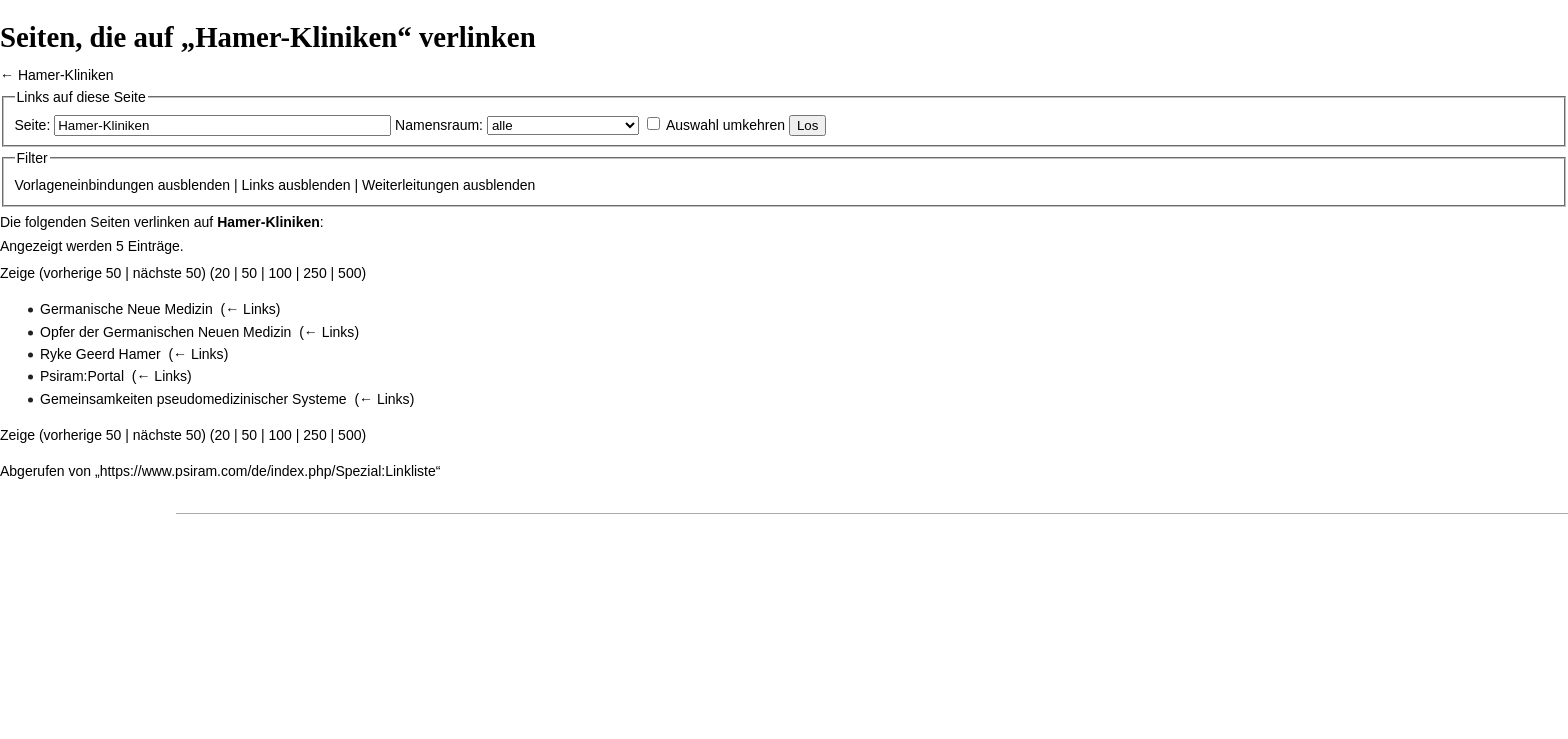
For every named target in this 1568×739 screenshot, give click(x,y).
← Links (250, 309)
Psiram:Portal (82, 376)
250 (314, 273)
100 (280, 273)
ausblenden (194, 185)
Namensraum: (439, 125)
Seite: (33, 125)
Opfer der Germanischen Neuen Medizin (165, 332)
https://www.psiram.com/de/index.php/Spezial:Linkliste (268, 471)
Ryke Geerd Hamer (100, 354)
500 (349, 273)
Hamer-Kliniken (66, 75)
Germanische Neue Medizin (126, 309)
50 (250, 273)
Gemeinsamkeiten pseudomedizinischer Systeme (193, 399)
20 (223, 273)
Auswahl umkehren (725, 125)
